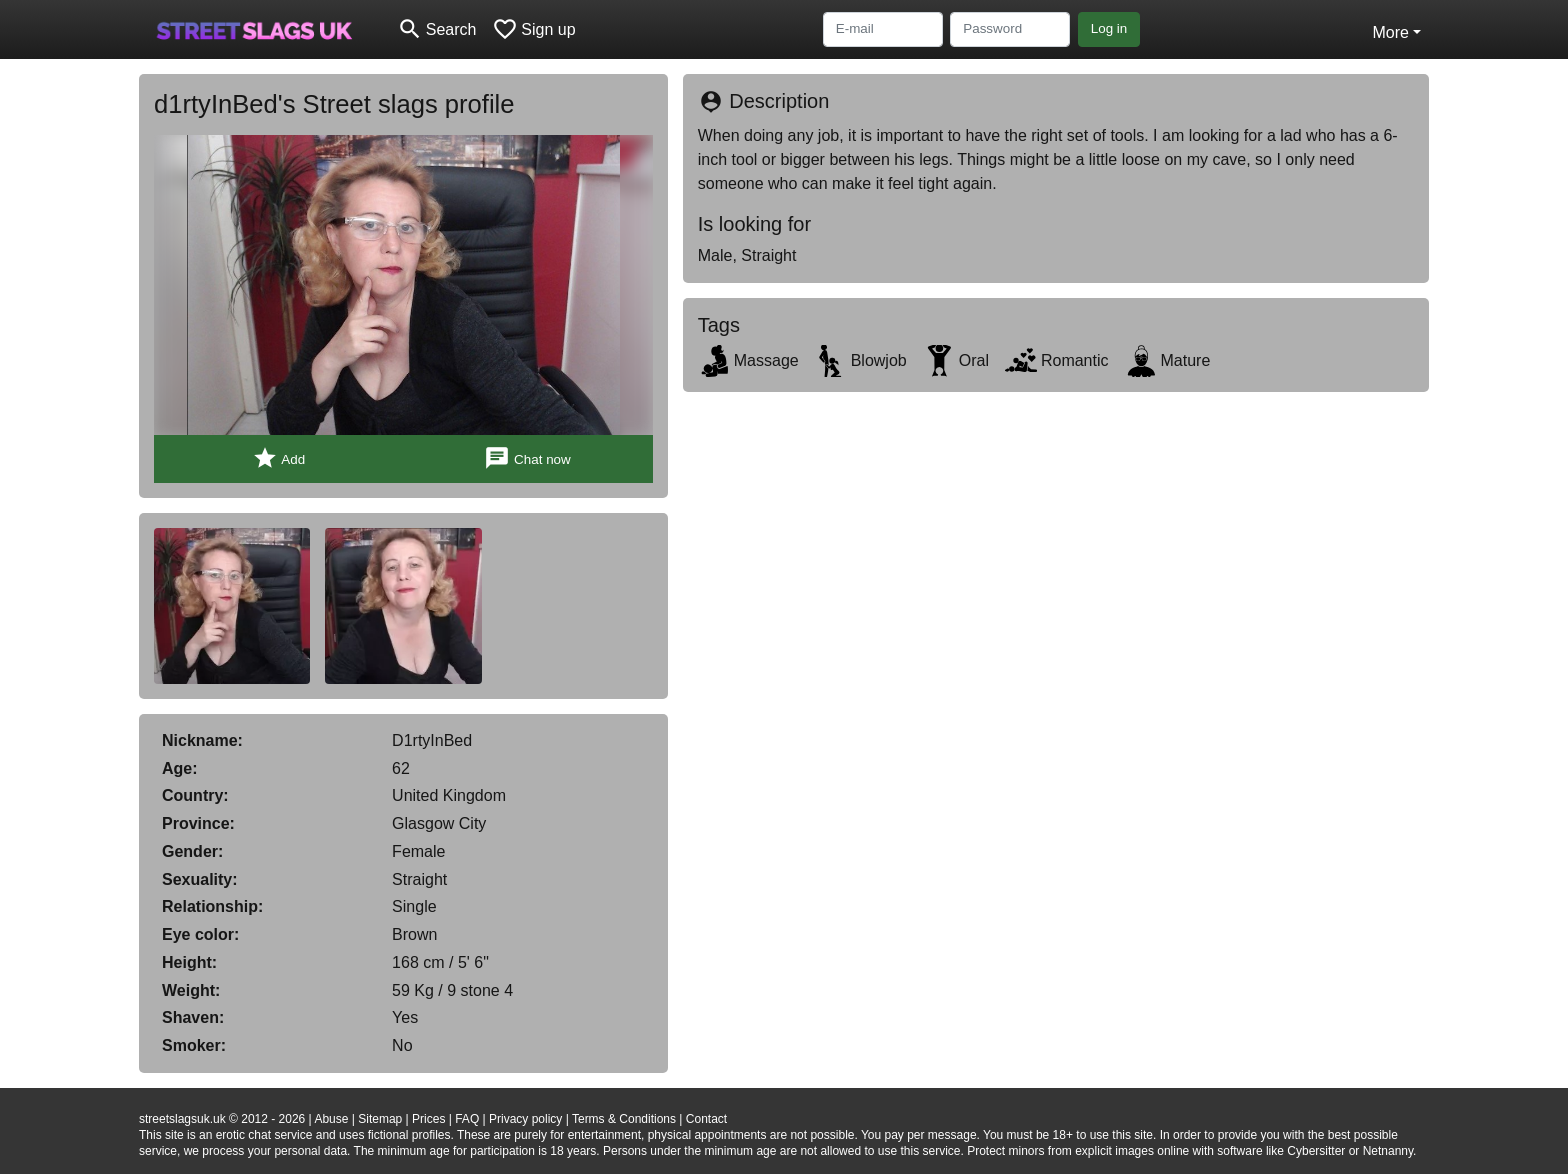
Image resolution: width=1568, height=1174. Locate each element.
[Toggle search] (436, 29)
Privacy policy (525, 1119)
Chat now (527, 458)
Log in (1109, 28)
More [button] (1390, 32)
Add (278, 458)
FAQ (467, 1119)
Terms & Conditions (624, 1119)
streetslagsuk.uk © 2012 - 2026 (222, 1119)
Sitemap (380, 1119)
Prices (428, 1119)
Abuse (331, 1119)
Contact (706, 1119)
